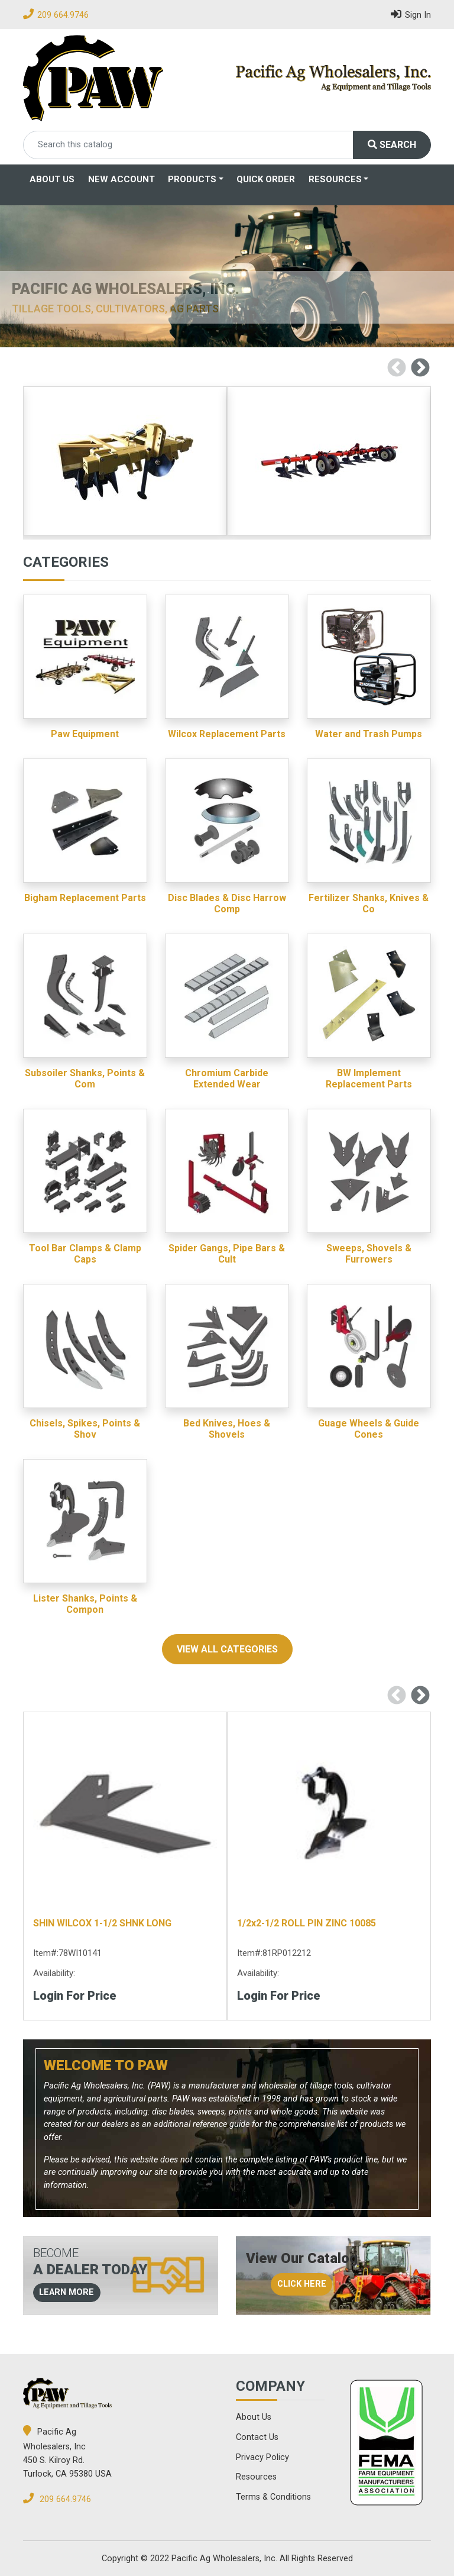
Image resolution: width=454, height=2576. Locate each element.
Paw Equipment (85, 734)
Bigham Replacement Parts (85, 897)
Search (392, 144)
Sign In (411, 14)
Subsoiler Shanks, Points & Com (85, 1078)
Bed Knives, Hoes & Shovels (226, 1429)
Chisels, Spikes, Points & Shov (85, 1429)
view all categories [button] (227, 1649)
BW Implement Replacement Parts (369, 1078)
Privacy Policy (262, 2457)
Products (192, 179)
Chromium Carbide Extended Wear (226, 1078)
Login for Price (74, 1996)
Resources (335, 179)
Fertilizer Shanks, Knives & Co (369, 903)
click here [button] (301, 2284)
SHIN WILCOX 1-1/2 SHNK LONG (102, 1923)
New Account (121, 179)
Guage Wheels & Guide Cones (368, 1429)
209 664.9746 (63, 15)
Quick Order (265, 179)
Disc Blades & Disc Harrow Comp (227, 903)
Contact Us (257, 2437)
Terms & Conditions (273, 2497)
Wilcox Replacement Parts (227, 734)
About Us (52, 179)
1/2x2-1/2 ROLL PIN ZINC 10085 (306, 1923)
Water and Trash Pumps (368, 734)
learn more (66, 2292)
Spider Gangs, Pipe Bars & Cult (226, 1253)
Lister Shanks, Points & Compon (85, 1604)
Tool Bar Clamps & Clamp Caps (85, 1253)
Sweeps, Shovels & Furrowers (368, 1253)
